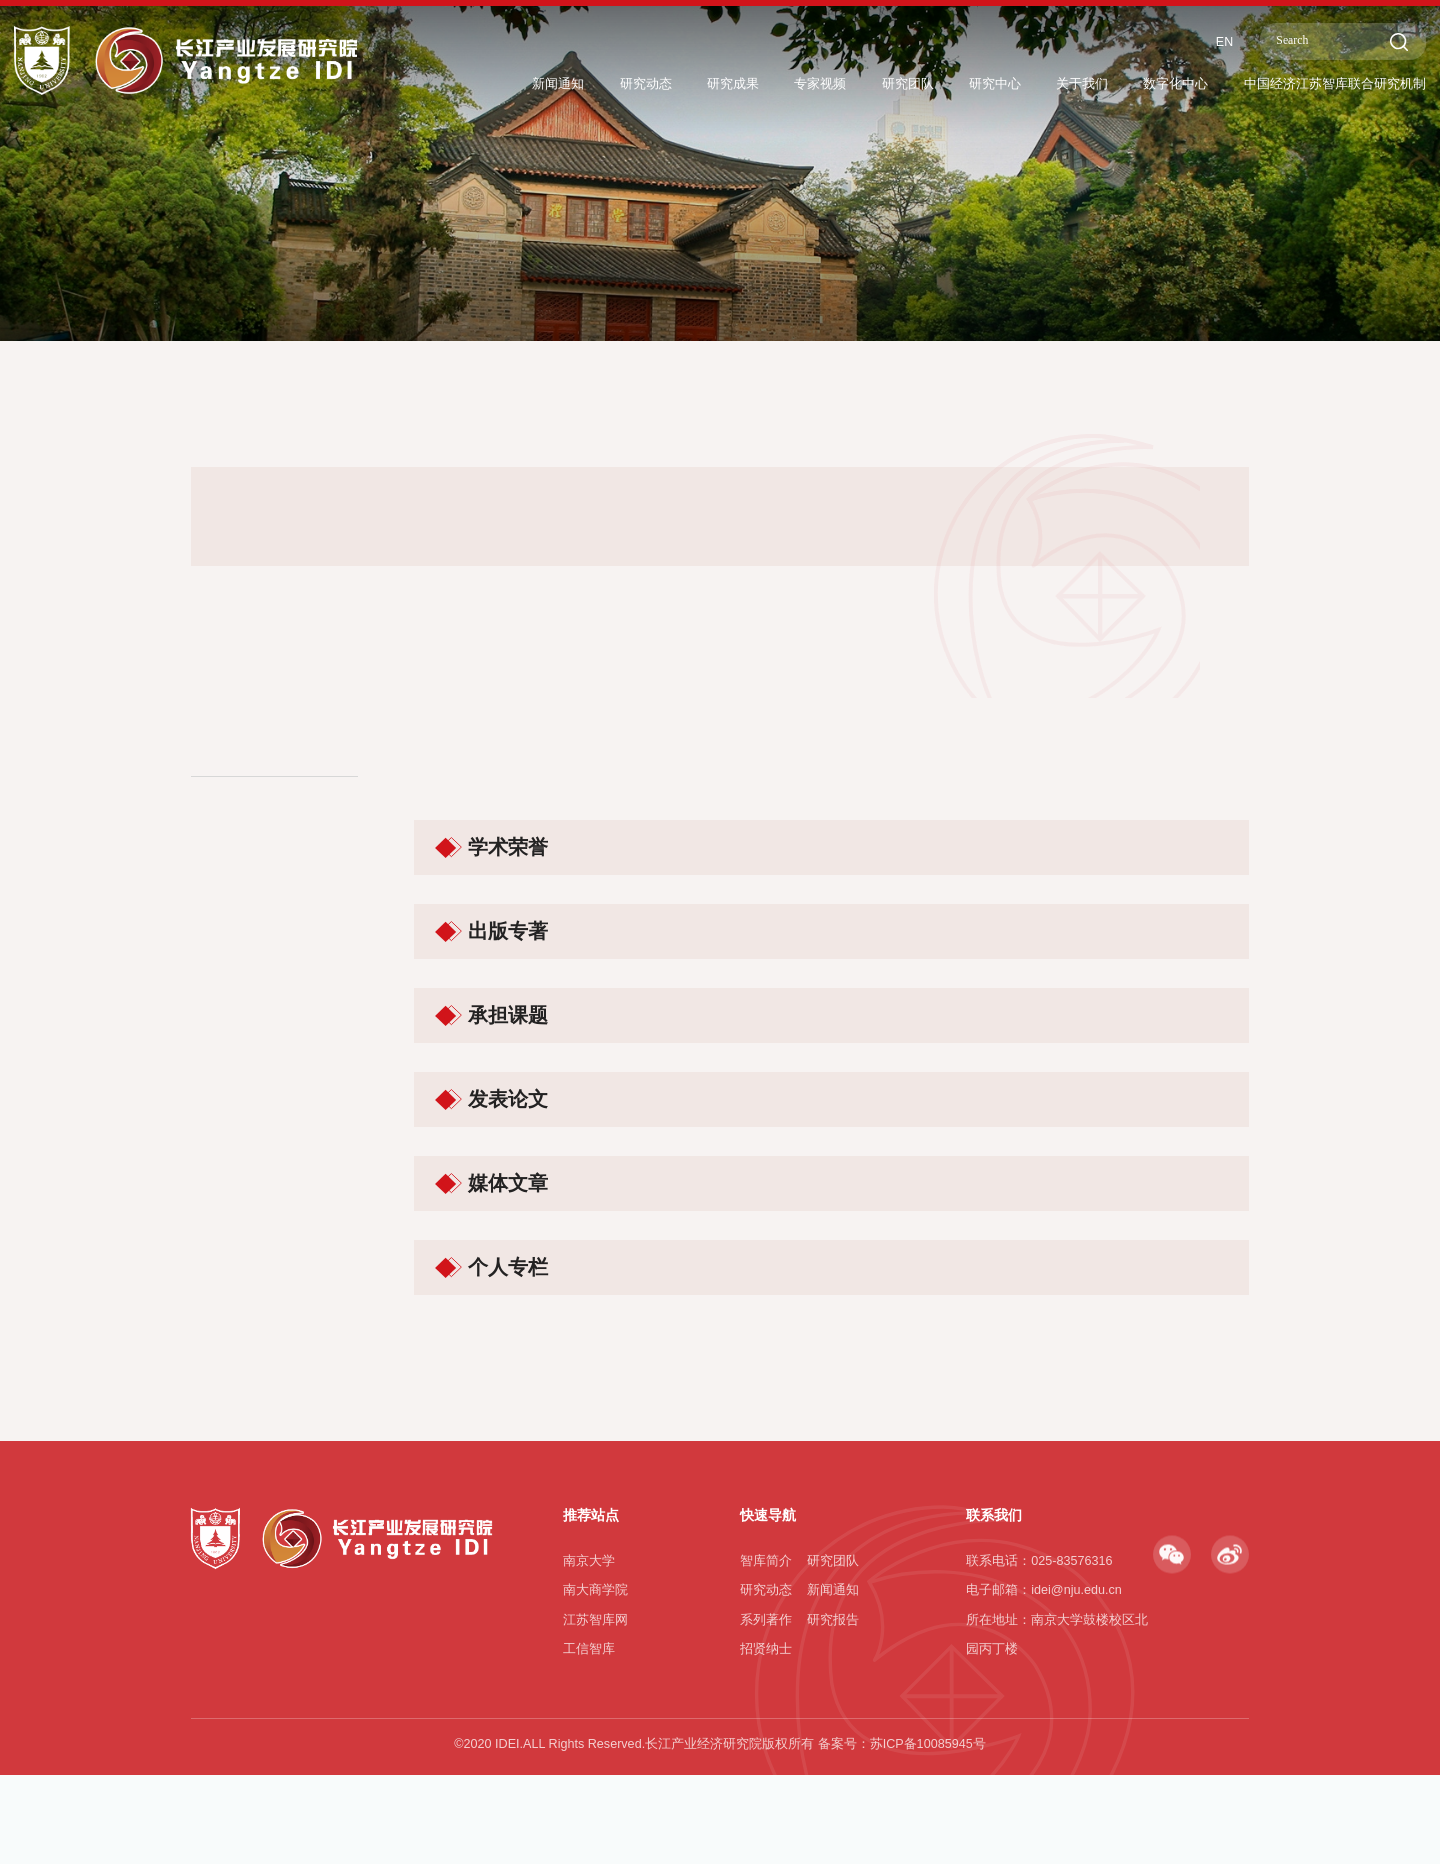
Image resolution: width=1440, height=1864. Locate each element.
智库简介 (766, 1706)
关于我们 (1040, 82)
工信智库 (589, 1794)
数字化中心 (1142, 82)
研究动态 (564, 82)
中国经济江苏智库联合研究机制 (1321, 82)
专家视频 (754, 82)
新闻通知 (468, 82)
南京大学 (589, 1706)
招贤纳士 (766, 1794)
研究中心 (945, 82)
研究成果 (659, 82)
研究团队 (850, 82)
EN (1197, 39)
